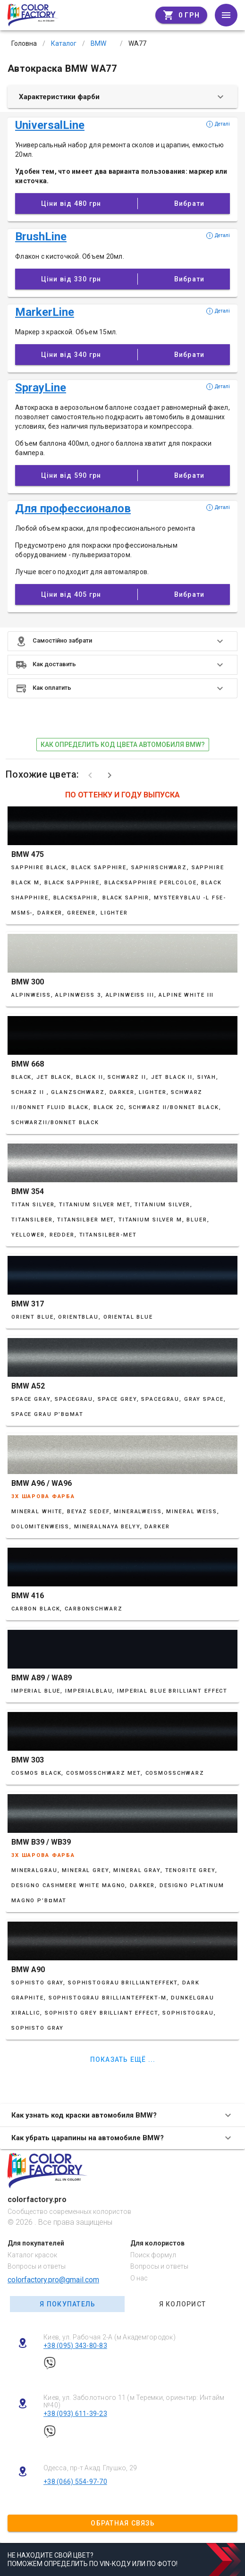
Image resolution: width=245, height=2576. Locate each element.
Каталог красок (32, 2255)
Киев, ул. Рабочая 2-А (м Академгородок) (109, 2337)
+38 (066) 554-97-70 (75, 2481)
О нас (139, 2278)
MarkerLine (44, 312)
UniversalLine (49, 125)
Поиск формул (153, 2255)
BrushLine (41, 236)
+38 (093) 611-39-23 (75, 2413)
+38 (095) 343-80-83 (75, 2345)
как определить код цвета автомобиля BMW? (123, 744)
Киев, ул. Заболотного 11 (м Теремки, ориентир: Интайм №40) (133, 2401)
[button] (122, 641)
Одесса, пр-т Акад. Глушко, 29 (90, 2468)
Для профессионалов (73, 508)
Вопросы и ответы (37, 2266)
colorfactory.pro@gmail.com (53, 2279)
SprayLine (40, 387)
